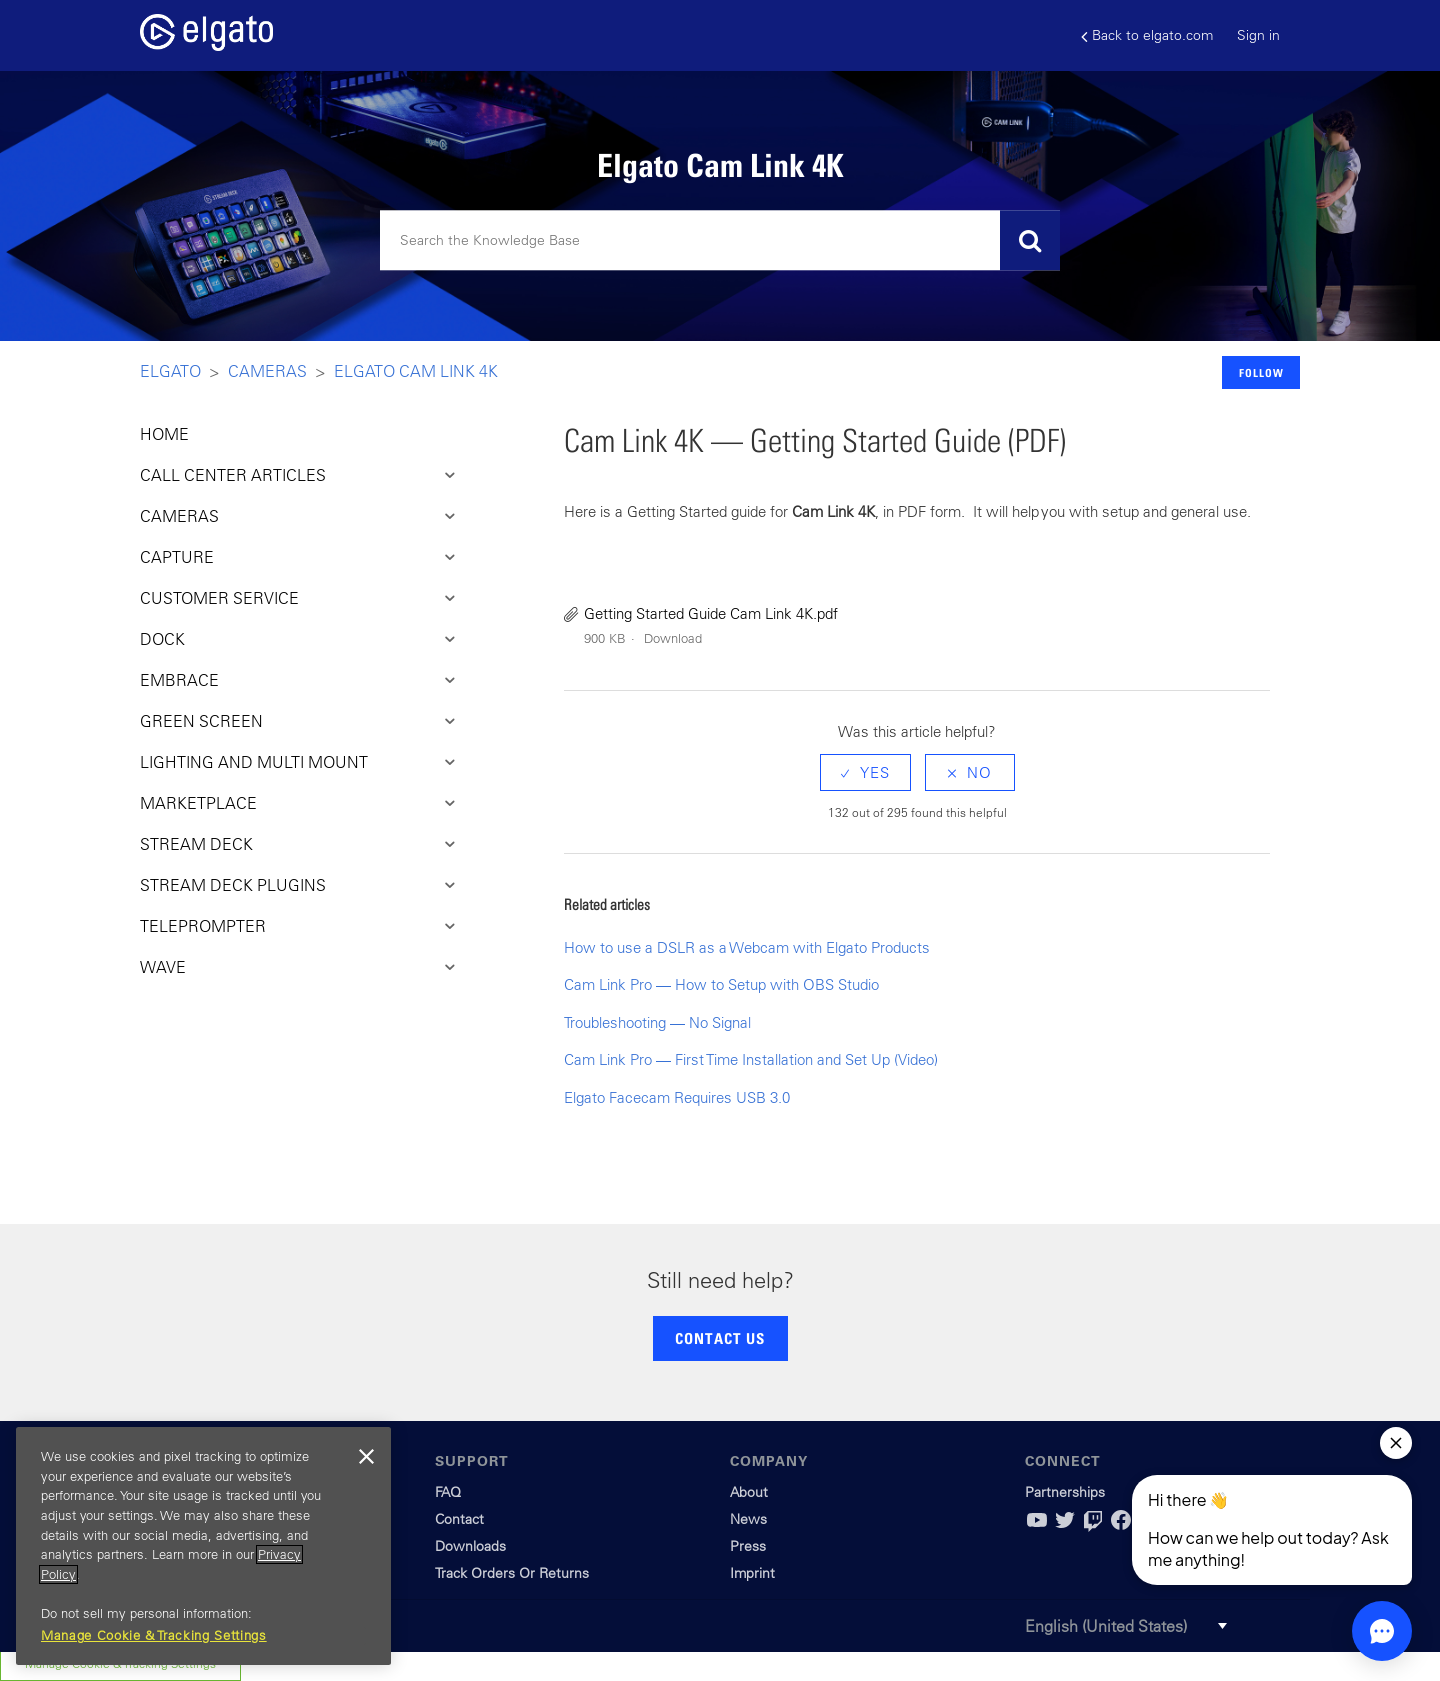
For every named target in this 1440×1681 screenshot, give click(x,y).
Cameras (267, 371)
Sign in (1258, 35)
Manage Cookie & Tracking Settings (154, 1635)
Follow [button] (1261, 372)
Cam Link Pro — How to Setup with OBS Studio (721, 984)
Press (748, 1546)
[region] (203, 1546)
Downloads (470, 1546)
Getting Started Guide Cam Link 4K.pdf (711, 613)
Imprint (752, 1573)
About (749, 1492)
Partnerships (1065, 1492)
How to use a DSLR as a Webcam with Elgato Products (747, 947)
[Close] (366, 1457)
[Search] (720, 241)
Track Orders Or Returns (512, 1573)
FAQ (448, 1492)
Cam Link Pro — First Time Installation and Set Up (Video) (751, 1059)
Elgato (170, 371)
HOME (164, 434)
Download (673, 638)
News (748, 1519)
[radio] (865, 772)
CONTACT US (720, 1338)
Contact (459, 1519)
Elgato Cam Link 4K (416, 371)
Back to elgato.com (1147, 35)
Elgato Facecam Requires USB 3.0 (677, 1097)
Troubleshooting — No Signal (657, 1022)
